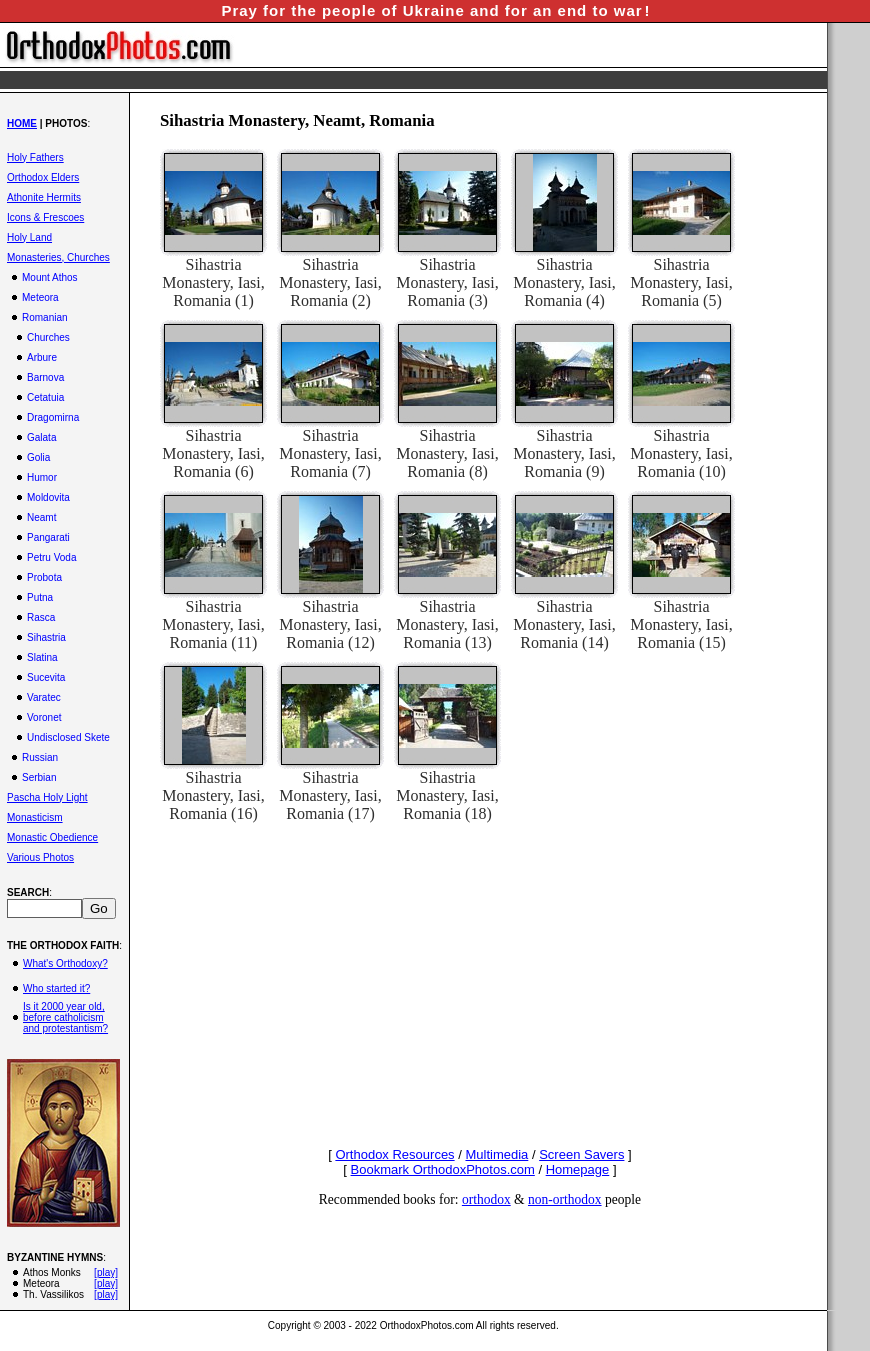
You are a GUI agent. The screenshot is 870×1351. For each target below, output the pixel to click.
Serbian (39, 777)
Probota (44, 577)
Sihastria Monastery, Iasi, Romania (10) (681, 453)
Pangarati (48, 537)
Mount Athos (50, 277)
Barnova (45, 377)
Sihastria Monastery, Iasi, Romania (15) (681, 624)
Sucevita (46, 677)
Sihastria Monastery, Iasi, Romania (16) (213, 795)
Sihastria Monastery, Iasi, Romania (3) (447, 282)
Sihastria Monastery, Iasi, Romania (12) (330, 624)
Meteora (40, 297)
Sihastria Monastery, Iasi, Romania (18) (447, 795)
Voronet (44, 717)
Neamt (41, 517)
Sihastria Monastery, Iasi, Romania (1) (213, 282)
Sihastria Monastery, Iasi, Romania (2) (330, 282)
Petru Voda (51, 557)
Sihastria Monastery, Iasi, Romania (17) (330, 795)
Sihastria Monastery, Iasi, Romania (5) (681, 282)
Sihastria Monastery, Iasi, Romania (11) (213, 624)
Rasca (41, 617)
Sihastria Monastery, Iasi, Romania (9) (564, 453)
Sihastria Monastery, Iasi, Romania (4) (564, 282)
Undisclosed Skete (68, 737)
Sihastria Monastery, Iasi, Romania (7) (330, 453)
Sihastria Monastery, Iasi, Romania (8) (447, 453)
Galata (41, 437)
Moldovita (48, 497)
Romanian (45, 317)
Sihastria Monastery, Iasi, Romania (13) (447, 624)
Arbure (42, 357)
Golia (38, 457)
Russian (40, 757)
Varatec (44, 697)
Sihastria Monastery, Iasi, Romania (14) (564, 624)
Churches (48, 337)
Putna (40, 597)
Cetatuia (45, 397)
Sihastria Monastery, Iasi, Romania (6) (213, 453)
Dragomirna (53, 417)
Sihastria (46, 637)
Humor (42, 477)
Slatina (42, 657)
